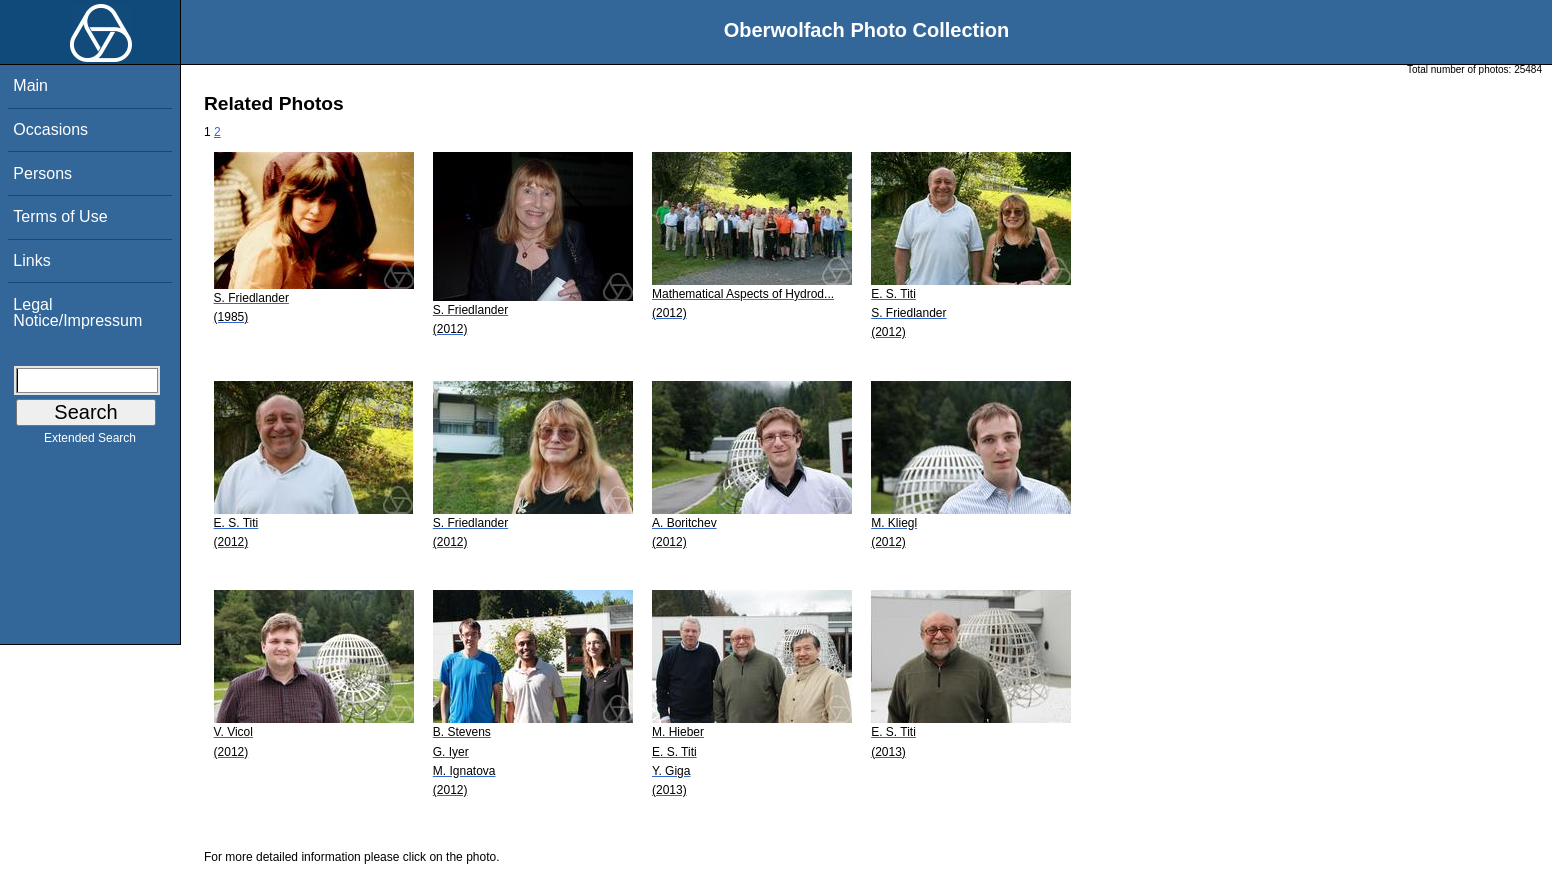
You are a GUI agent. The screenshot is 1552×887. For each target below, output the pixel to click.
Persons (42, 173)
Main (30, 85)
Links (31, 260)
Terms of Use (60, 216)
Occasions (50, 129)
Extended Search (90, 442)
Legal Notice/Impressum (77, 312)
